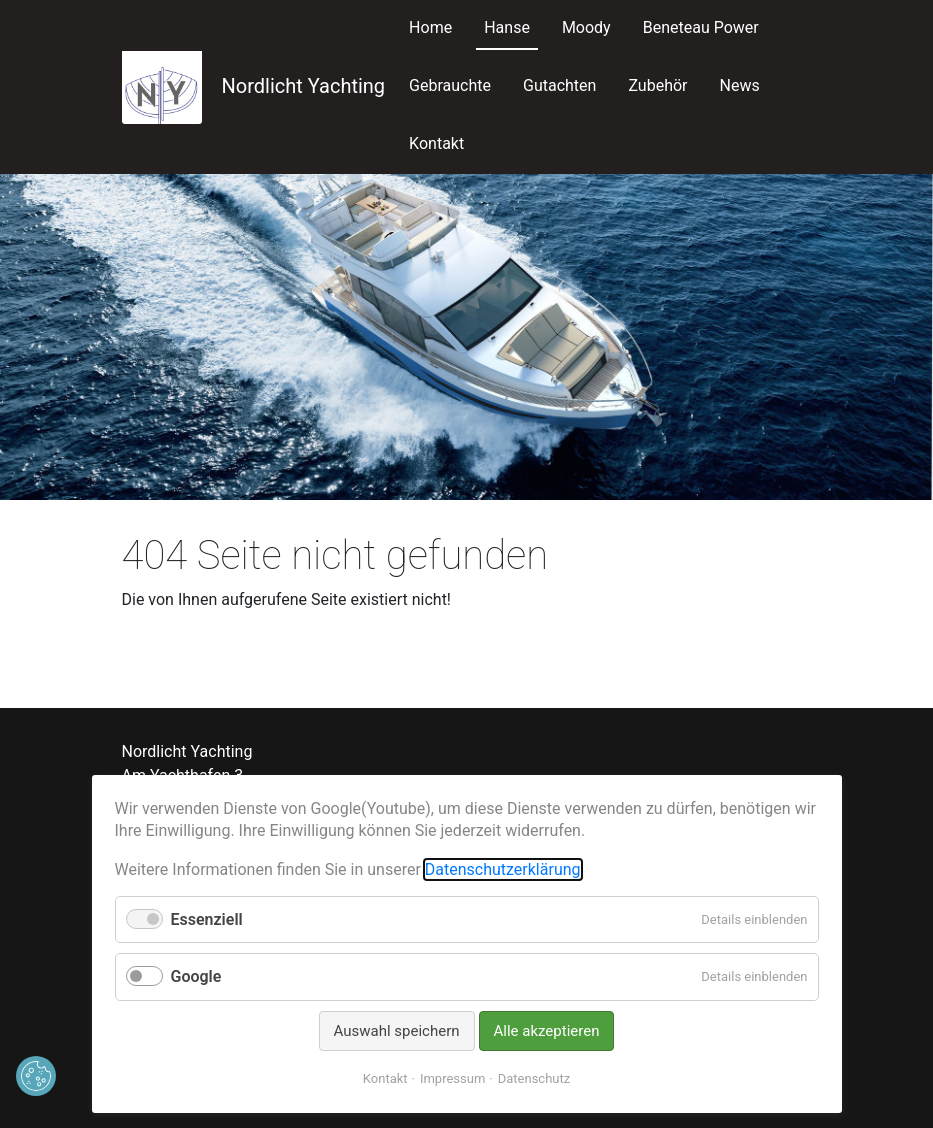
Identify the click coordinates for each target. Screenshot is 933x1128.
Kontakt (385, 1078)
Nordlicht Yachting (254, 86)
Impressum (452, 1078)
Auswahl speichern (397, 1031)
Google (196, 976)
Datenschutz (534, 1078)
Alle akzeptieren (547, 1031)
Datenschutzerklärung (503, 869)
